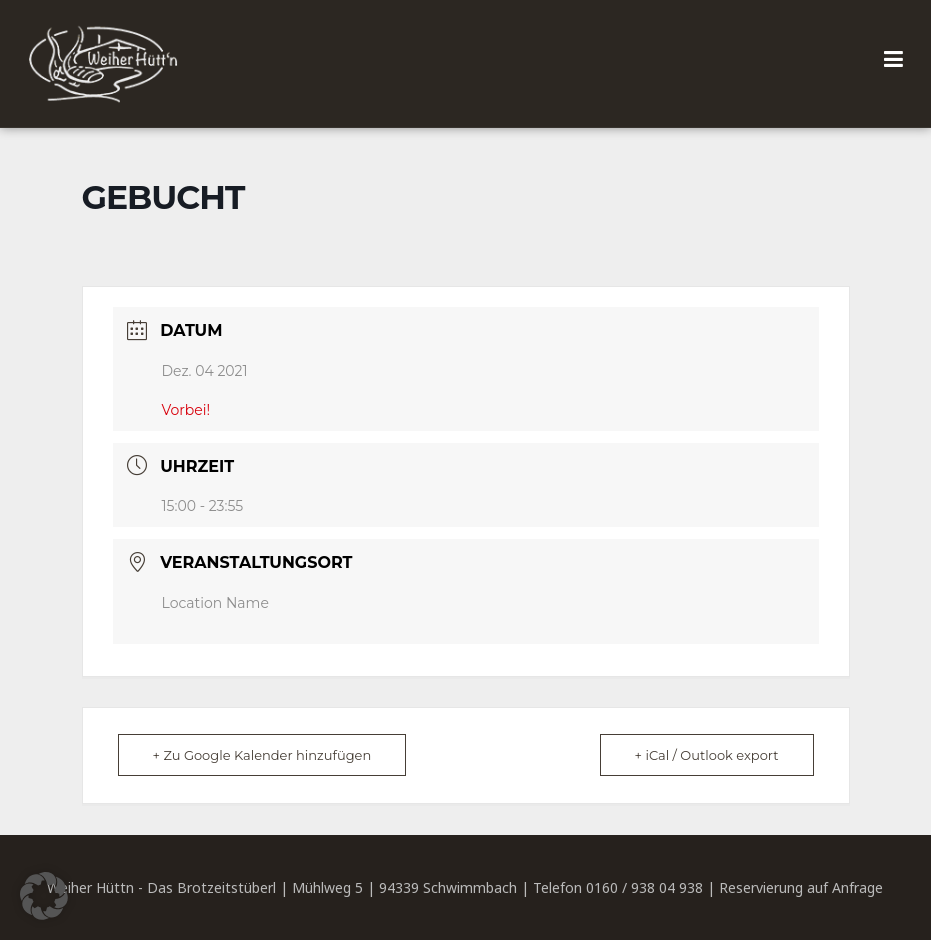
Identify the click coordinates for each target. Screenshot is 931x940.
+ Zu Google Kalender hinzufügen (262, 755)
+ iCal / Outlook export (707, 755)
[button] (44, 896)
